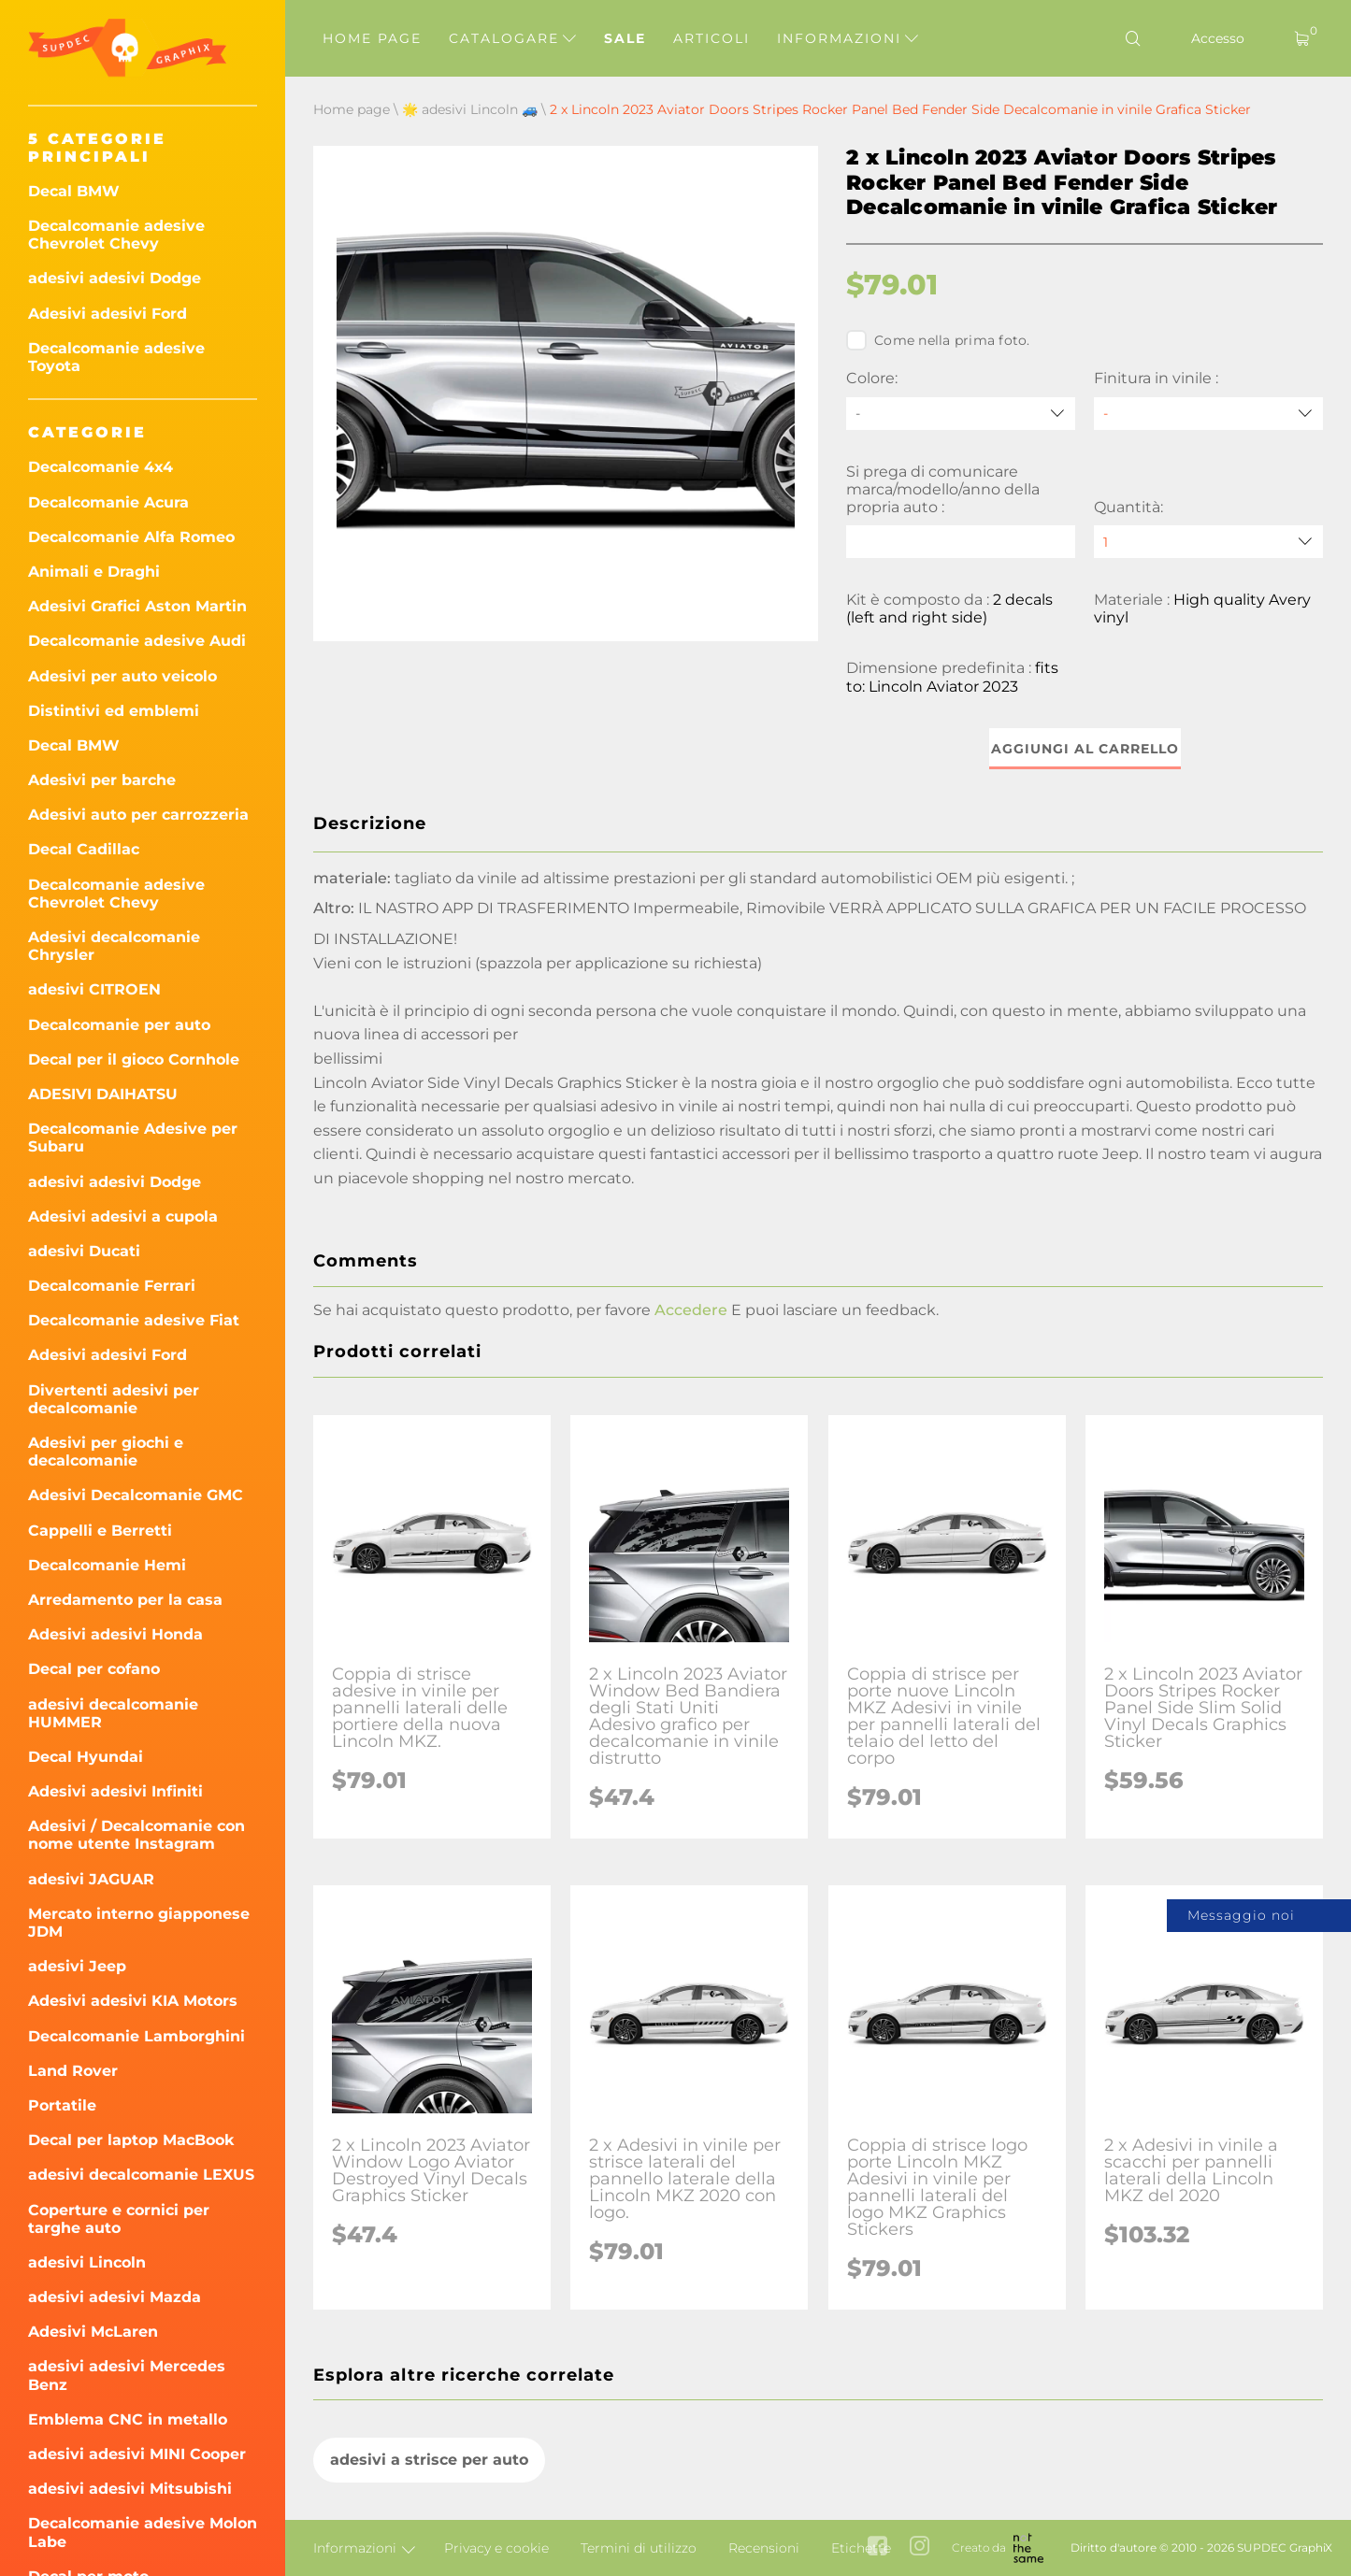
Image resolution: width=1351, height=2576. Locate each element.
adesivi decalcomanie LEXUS (141, 2174)
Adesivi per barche (102, 780)
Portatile (62, 2105)
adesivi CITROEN (94, 989)
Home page (372, 38)
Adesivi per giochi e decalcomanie (105, 1451)
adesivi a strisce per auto (429, 2460)
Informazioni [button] (847, 38)
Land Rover (73, 2071)
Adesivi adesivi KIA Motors (132, 2001)
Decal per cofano (94, 1669)
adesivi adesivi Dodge (114, 278)
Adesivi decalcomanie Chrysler (114, 946)
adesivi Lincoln (87, 2262)
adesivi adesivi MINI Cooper (137, 2454)
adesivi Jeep (77, 1966)
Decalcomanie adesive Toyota (116, 357)
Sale (625, 38)
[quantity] (1208, 541)
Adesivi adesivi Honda (115, 1634)
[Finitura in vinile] (1208, 413)
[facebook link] (877, 2547)
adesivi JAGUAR (91, 1879)
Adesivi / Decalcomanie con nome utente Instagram (136, 1835)
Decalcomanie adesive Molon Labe (142, 2532)
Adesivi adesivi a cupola (123, 1216)
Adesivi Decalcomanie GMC (135, 1495)
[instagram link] (919, 2547)
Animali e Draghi (94, 571)
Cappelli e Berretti (100, 1530)
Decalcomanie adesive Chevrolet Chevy (116, 234)
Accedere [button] (690, 1310)
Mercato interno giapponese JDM (139, 1922)
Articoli (711, 38)
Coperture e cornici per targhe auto (118, 2219)
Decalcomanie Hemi (107, 1565)
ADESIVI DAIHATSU (103, 1094)
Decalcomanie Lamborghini (136, 2036)
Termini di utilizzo (639, 2548)
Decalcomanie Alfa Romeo (131, 537)
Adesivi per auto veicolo (122, 676)
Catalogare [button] (512, 38)
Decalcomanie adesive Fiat (133, 1320)
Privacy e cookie (496, 2548)
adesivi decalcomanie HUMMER (113, 1713)
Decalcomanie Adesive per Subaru (132, 1137)
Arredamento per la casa (125, 1600)
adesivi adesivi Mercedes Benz (126, 2375)
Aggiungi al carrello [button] (1085, 748)
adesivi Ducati (84, 1251)
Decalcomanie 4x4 (100, 467)
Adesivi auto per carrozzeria (138, 814)
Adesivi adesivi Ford (107, 313)
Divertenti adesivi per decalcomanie (113, 1399)
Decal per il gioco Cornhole (133, 1059)
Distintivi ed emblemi (113, 711)
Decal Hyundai (85, 1757)
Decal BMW (74, 191)
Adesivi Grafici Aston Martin (137, 606)
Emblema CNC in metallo (127, 2419)
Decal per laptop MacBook (131, 2140)
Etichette (861, 2548)
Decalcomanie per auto (119, 1025)
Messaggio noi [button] (1241, 1915)
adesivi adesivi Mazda (114, 2297)
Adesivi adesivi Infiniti (115, 1791)
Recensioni (763, 2548)
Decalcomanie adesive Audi (137, 641)
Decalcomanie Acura (108, 502)
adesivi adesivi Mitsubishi (130, 2488)
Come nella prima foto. (938, 340)
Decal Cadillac (83, 849)
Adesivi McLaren (93, 2331)
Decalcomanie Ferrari (111, 1286)
